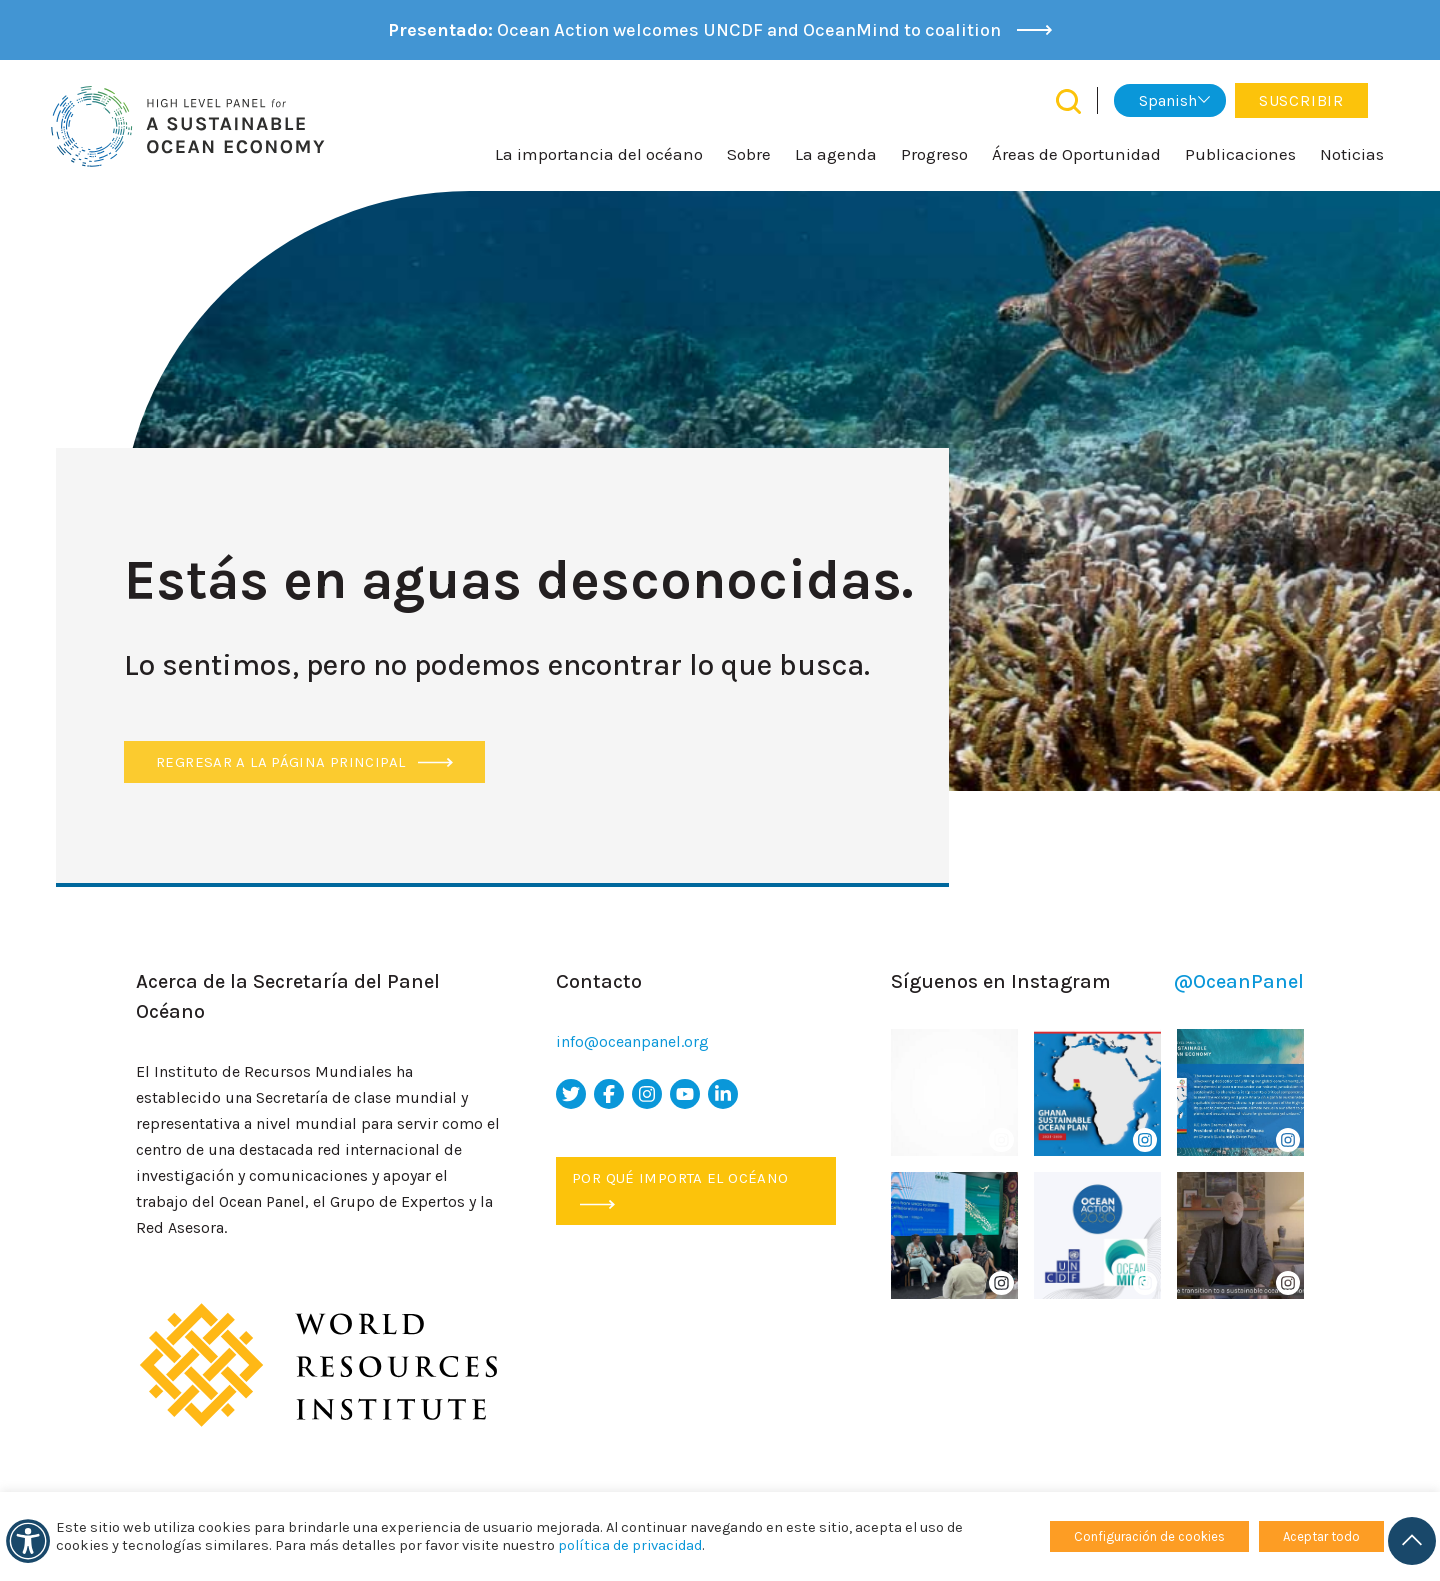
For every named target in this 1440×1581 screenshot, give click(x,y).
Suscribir (1301, 100)
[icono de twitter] (571, 1094)
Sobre (749, 154)
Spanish (1168, 100)
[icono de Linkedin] (723, 1094)
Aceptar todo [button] (1321, 1536)
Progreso (934, 154)
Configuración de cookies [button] (1149, 1536)
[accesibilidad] (28, 1541)
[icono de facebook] (609, 1094)
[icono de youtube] (685, 1094)
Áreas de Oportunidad (1076, 154)
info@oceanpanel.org (632, 1041)
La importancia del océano (599, 154)
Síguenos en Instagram (1097, 982)
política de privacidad (630, 1545)
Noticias (1352, 154)
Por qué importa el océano (680, 1189)
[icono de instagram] (647, 1094)
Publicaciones (1240, 154)
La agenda (836, 154)
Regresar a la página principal (304, 762)
